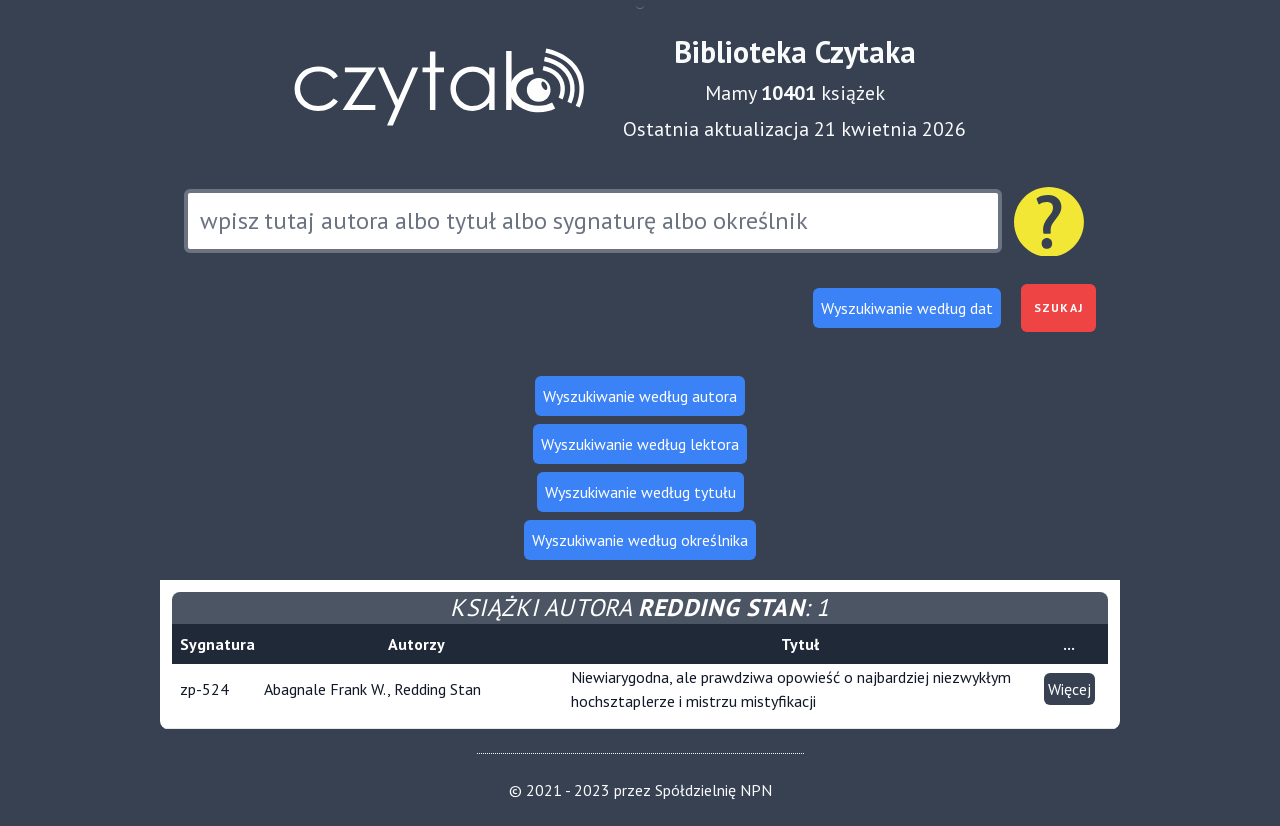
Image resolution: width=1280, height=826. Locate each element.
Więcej (1069, 689)
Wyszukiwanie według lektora (640, 444)
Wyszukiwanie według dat (907, 308)
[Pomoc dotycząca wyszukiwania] (1049, 222)
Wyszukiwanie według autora (640, 396)
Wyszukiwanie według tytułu (640, 492)
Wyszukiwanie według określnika (640, 540)
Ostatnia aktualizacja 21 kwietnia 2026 (794, 129)
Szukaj (1058, 307)
